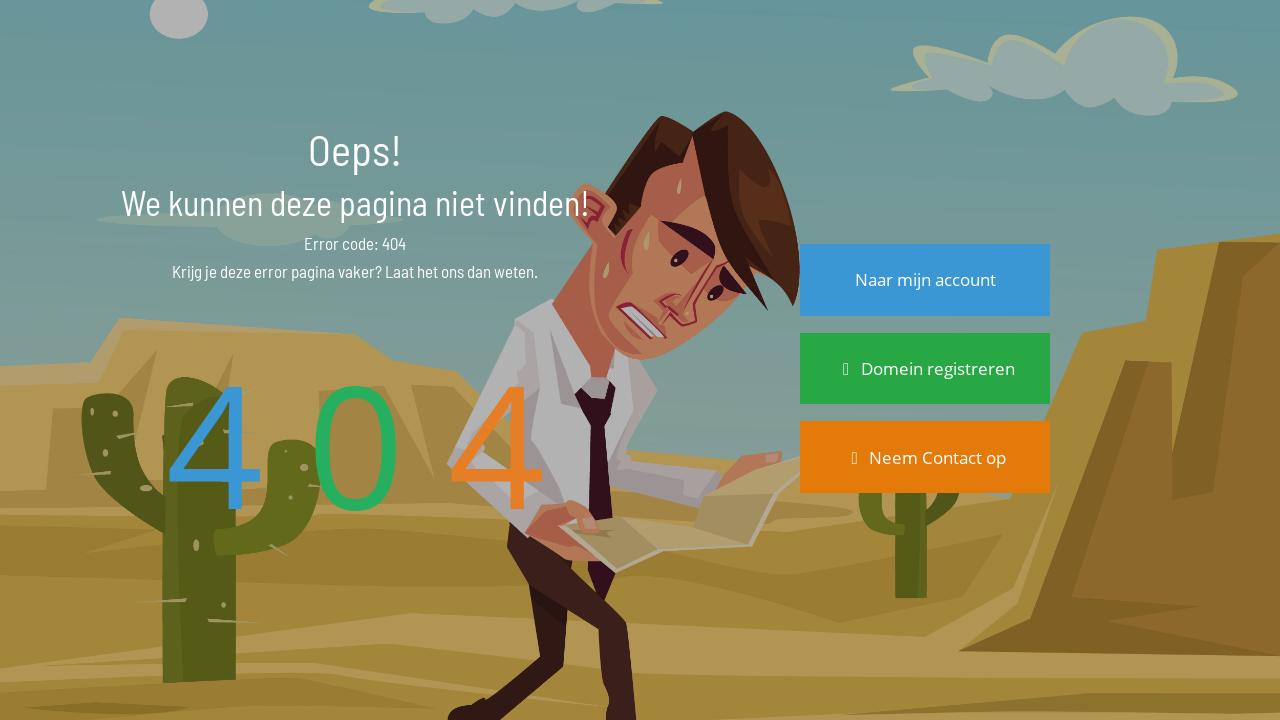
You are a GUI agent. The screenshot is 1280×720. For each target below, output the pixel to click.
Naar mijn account (925, 279)
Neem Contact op (925, 457)
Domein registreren (925, 368)
